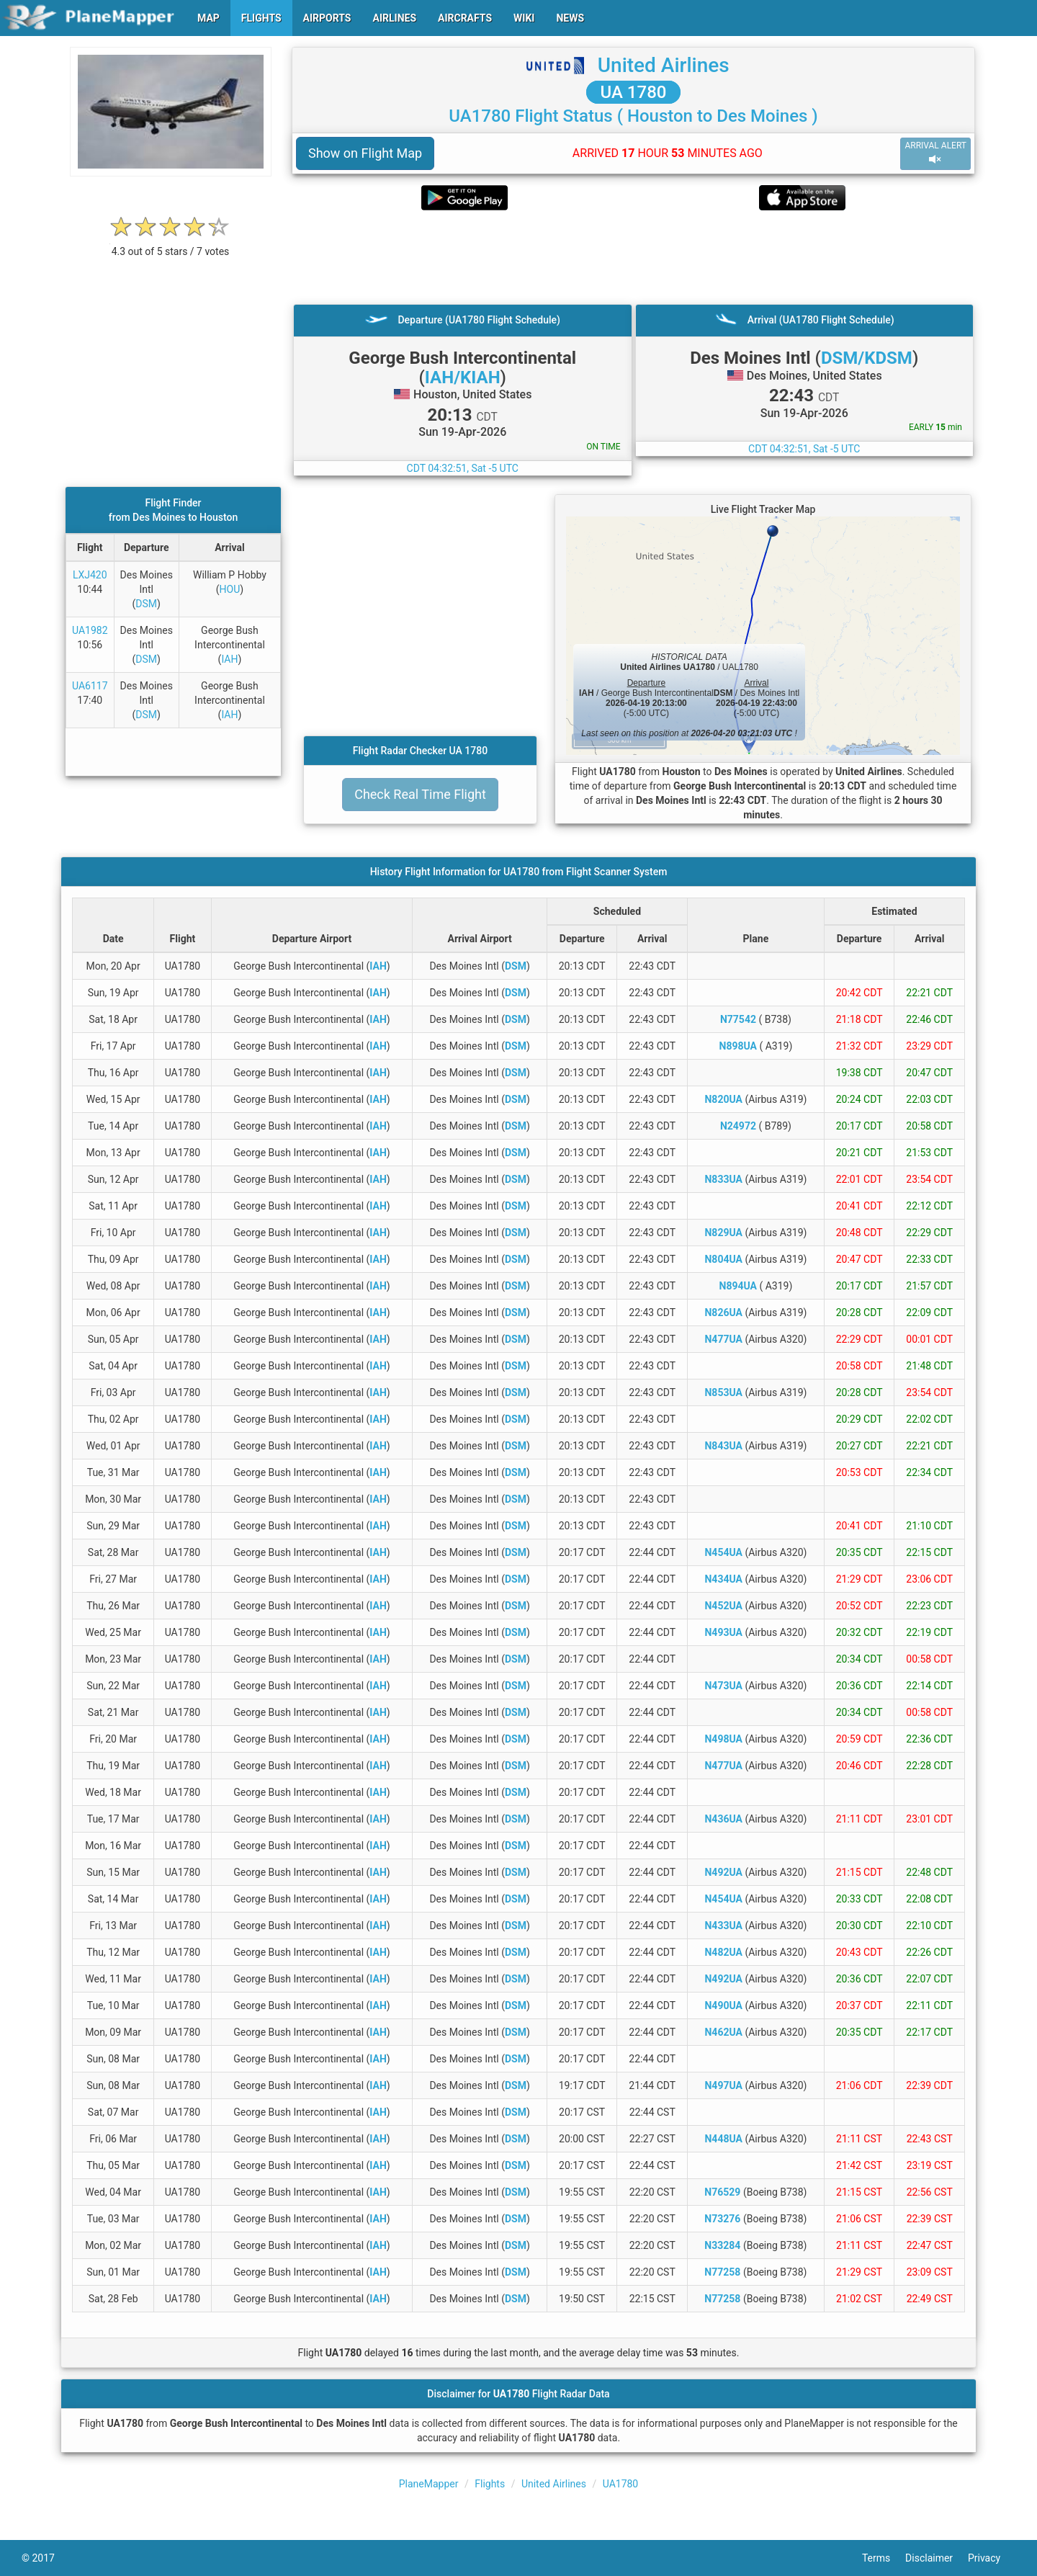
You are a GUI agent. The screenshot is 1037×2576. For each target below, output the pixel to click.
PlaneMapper (429, 2484)
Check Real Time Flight (420, 794)
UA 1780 (634, 92)
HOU (230, 589)
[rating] (170, 243)
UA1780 (621, 2484)
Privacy (991, 2558)
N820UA (723, 1099)
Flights (490, 2484)
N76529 (722, 2192)
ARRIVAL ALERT (935, 153)
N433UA (723, 1925)
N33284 (722, 2245)
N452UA (723, 1605)
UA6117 (90, 686)
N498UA (723, 1739)
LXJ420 (90, 575)
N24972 (738, 1126)
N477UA (723, 1339)
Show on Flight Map (365, 153)
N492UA (723, 1872)
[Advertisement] (633, 257)
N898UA (738, 1046)
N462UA (723, 2032)
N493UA (723, 1632)
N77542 (738, 1019)
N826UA (723, 1312)
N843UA (723, 1446)
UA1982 (90, 630)
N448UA (723, 2139)
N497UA (723, 2085)
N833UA (723, 1179)
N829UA (723, 1232)
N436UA (723, 1819)
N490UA (723, 2005)
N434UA (723, 1579)
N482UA (723, 1952)
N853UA (723, 1392)
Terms (883, 2558)
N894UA (738, 1286)
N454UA (723, 1552)
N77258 (722, 2272)
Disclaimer (936, 2558)
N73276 (722, 2218)
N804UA (723, 1259)
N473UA (723, 1685)
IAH (229, 659)
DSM (146, 603)
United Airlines (664, 65)
